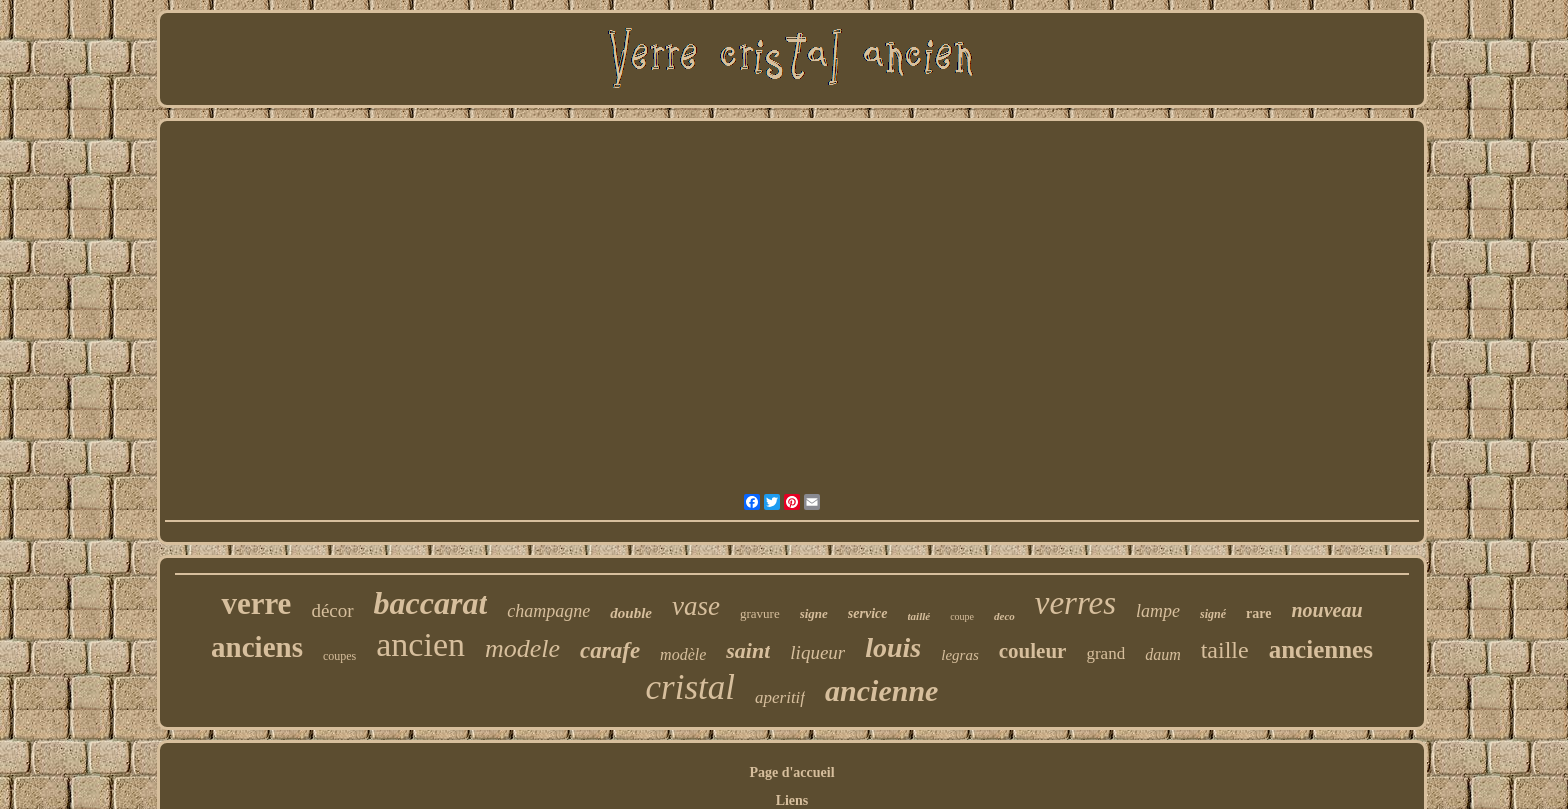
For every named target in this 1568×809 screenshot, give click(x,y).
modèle (683, 654)
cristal (690, 687)
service (868, 613)
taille (1225, 650)
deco (1004, 616)
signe (814, 613)
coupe (962, 616)
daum (1163, 654)
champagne (548, 611)
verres (1075, 603)
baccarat (431, 603)
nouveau (1326, 610)
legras (960, 655)
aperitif (780, 697)
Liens (792, 800)
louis (893, 647)
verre (256, 603)
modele (522, 648)
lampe (1158, 611)
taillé (919, 616)
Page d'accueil (791, 772)
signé (1213, 614)
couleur (1033, 651)
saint (748, 650)
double (631, 613)
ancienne (881, 690)
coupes (339, 656)
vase (696, 606)
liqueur (817, 652)
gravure (760, 613)
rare (1258, 613)
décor (332, 610)
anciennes (1321, 649)
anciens (257, 647)
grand (1105, 653)
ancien (420, 644)
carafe (610, 650)
